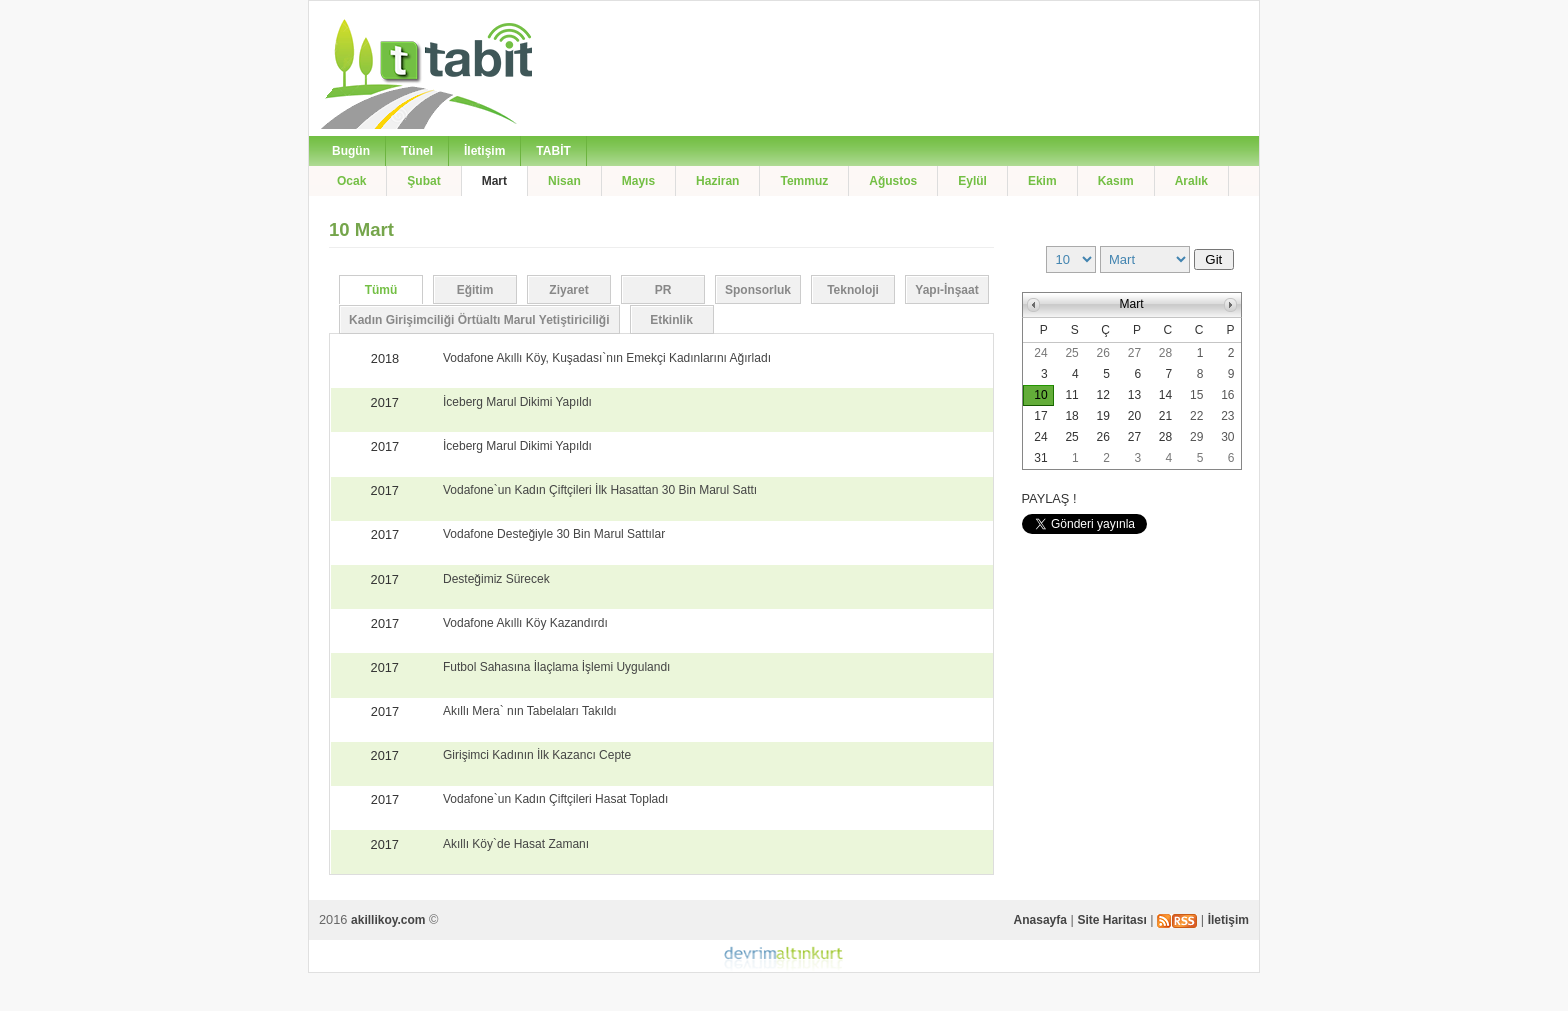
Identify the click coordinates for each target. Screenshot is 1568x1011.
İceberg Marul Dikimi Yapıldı (517, 402)
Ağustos (893, 181)
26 (1103, 353)
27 (1134, 353)
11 (1071, 395)
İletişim (484, 151)
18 (1071, 416)
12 (1103, 395)
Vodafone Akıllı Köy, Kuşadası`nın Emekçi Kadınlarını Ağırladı (607, 358)
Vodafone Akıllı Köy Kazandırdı (525, 623)
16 (1227, 395)
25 (1071, 353)
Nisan (564, 181)
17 (1040, 416)
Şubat (423, 181)
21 (1165, 416)
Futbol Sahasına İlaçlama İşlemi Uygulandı (556, 667)
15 (1196, 395)
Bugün (351, 151)
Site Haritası (1111, 920)
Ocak (351, 181)
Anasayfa (1040, 920)
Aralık (1191, 181)
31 (1040, 458)
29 (1196, 437)
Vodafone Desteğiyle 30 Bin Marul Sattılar (554, 534)
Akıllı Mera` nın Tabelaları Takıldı (530, 711)
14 (1165, 395)
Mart (494, 181)
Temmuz (804, 181)
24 (1040, 353)
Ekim (1042, 181)
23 (1227, 416)
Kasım (1116, 181)
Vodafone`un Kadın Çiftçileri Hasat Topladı (555, 799)
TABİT (553, 151)
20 (1134, 416)
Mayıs (638, 181)
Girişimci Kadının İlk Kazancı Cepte (537, 755)
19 (1103, 416)
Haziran (717, 181)
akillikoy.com (388, 920)
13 (1134, 395)
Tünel (417, 151)
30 (1227, 437)
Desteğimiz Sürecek (496, 579)
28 (1165, 353)
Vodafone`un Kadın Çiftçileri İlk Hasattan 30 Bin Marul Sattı (600, 490)
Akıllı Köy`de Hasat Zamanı (516, 844)
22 (1196, 416)
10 (1040, 395)
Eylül (972, 181)
